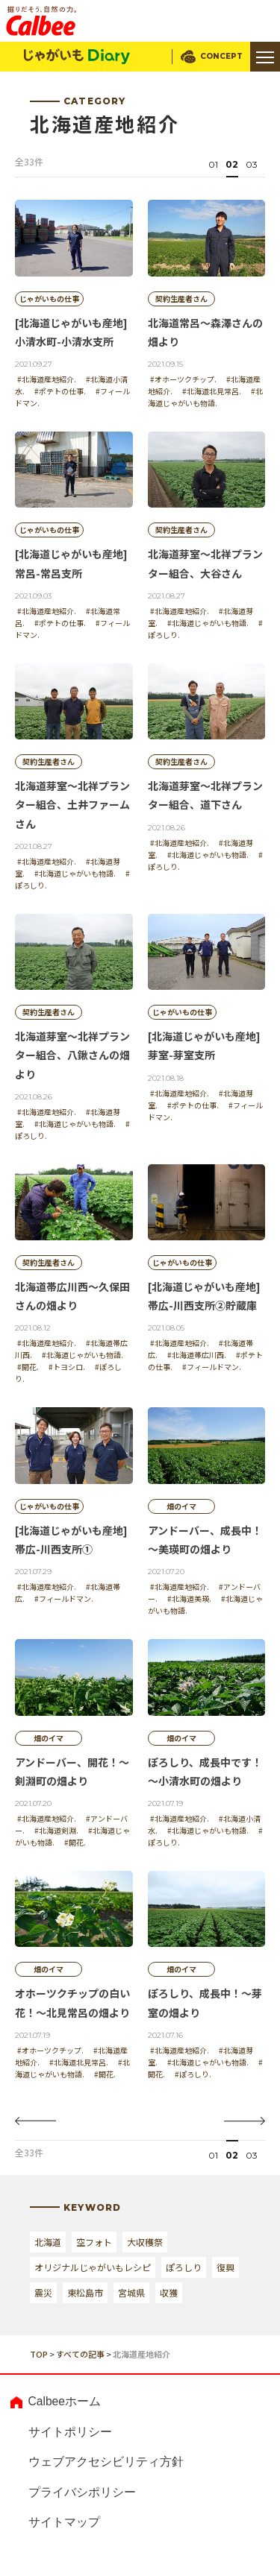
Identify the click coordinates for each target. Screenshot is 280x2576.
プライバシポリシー (82, 2492)
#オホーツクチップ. (183, 379)
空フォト (94, 2241)
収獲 (169, 2292)
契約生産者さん (181, 298)
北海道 (47, 2241)
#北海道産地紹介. (46, 379)
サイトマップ (64, 2522)
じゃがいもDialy (77, 56)
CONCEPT (221, 56)
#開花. (28, 1367)
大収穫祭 (145, 2241)
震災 (43, 2292)
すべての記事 (80, 2354)
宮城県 (131, 2292)
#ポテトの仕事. (60, 391)
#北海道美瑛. (189, 1598)
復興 (225, 2267)
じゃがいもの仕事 (49, 298)
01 (213, 164)
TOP (39, 2354)
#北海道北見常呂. (211, 391)
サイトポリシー (70, 2431)
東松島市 (85, 2292)
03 (252, 164)
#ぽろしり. (193, 2074)
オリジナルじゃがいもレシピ (92, 2267)
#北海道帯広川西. (196, 1355)
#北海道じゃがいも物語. (205, 396)
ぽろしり (184, 2267)
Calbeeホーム (64, 2401)
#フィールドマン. (211, 1367)
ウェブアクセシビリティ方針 (106, 2461)
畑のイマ (181, 1506)
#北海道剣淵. (56, 1830)
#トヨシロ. (67, 1367)
